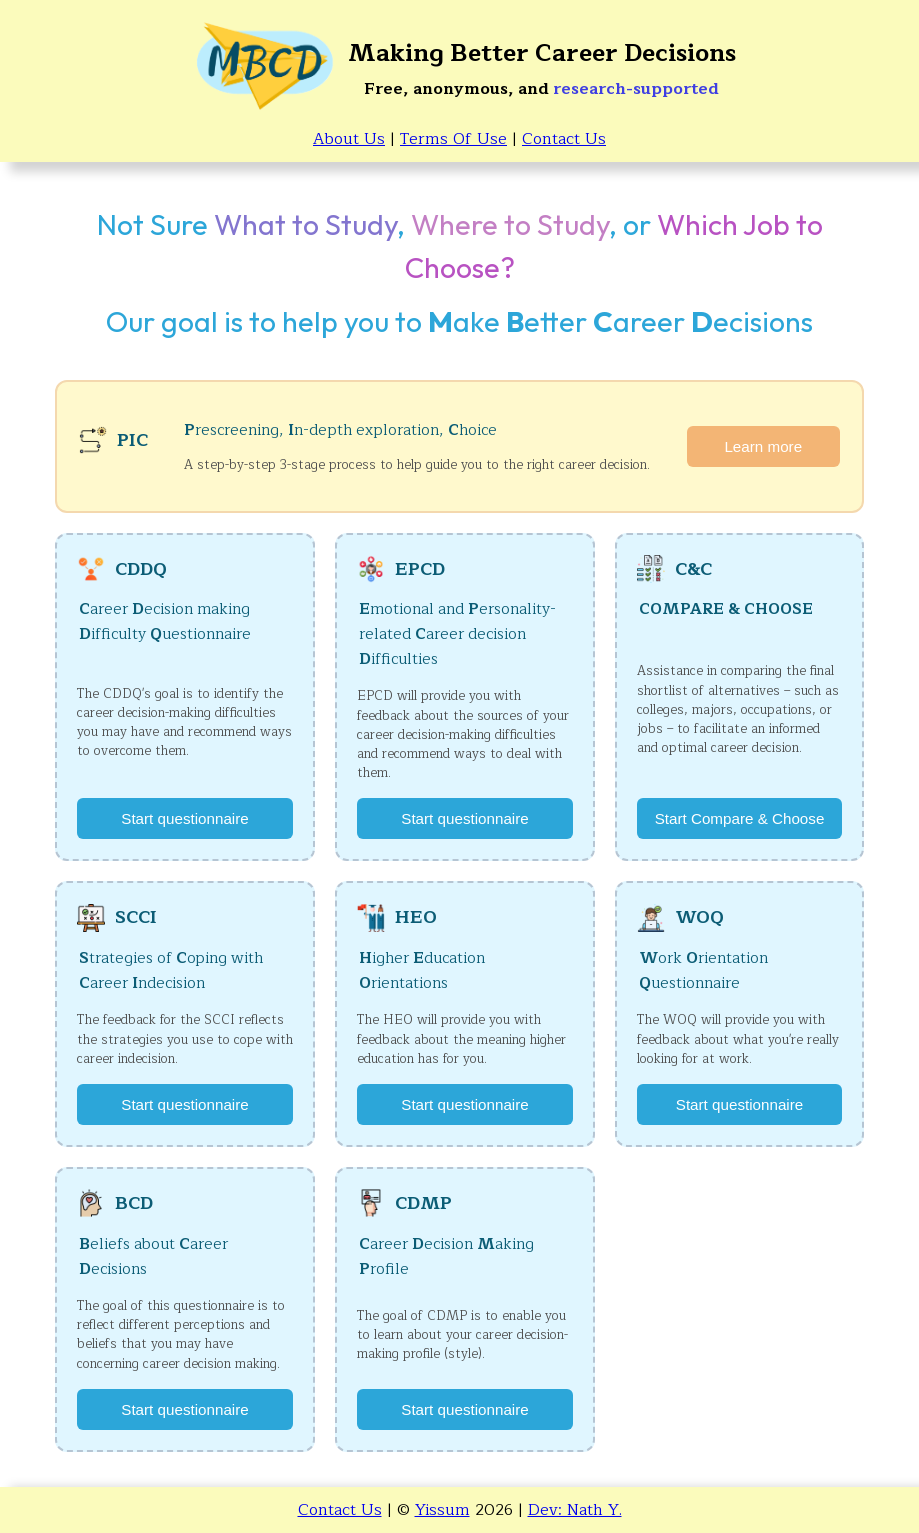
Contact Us (564, 139)
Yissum (442, 1510)
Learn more (763, 446)
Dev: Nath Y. (575, 1510)
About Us (349, 139)
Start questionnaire (185, 818)
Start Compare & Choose (740, 818)
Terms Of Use (453, 139)
